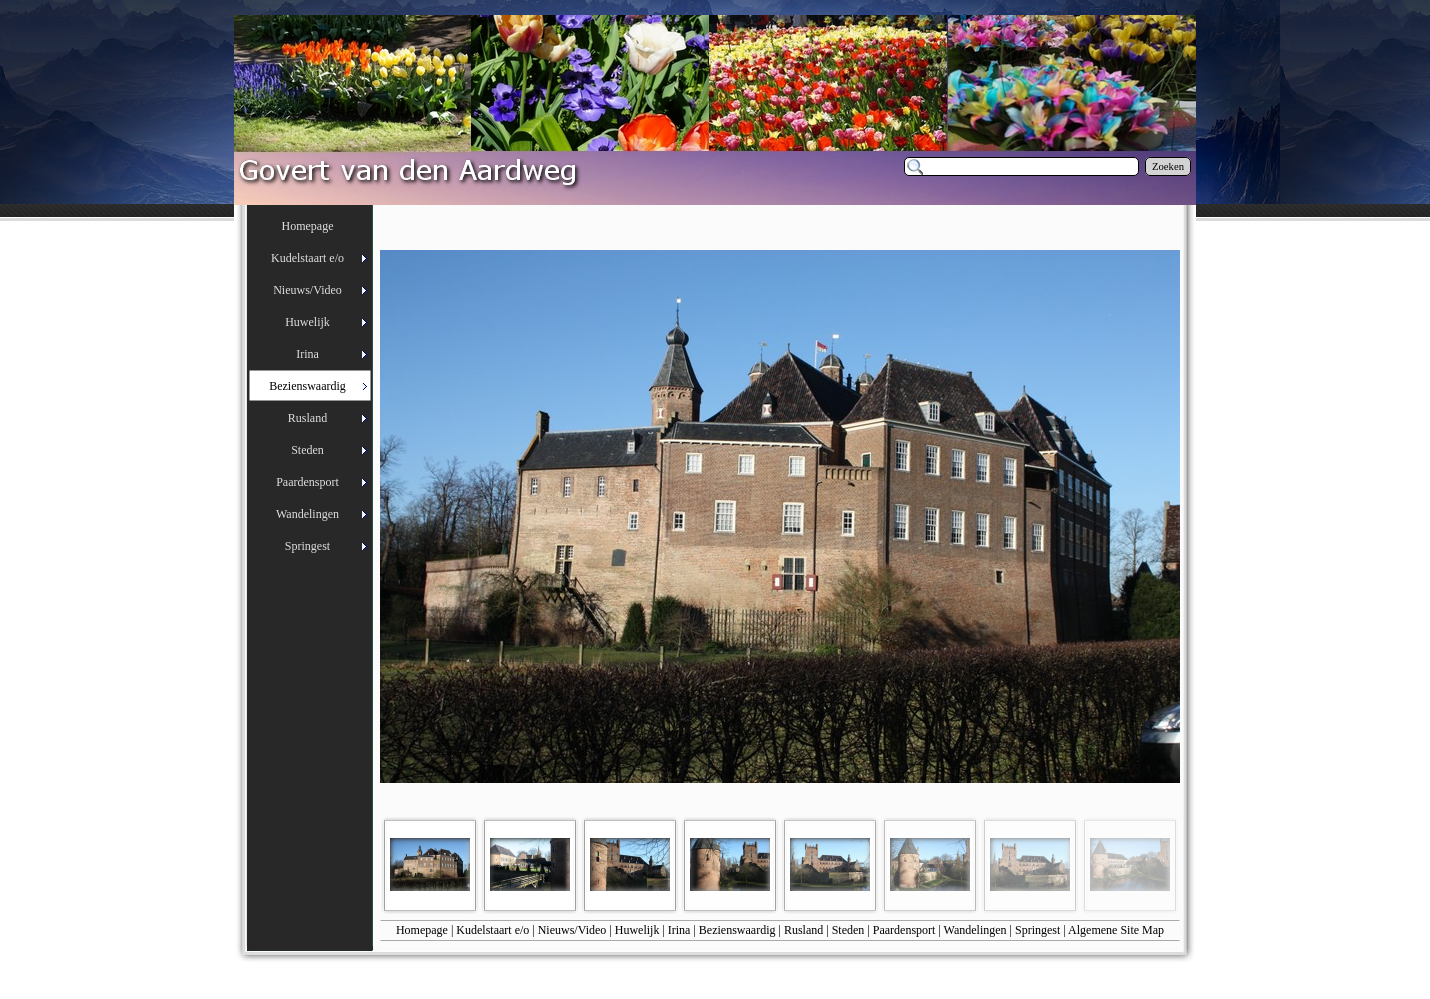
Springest (1037, 930)
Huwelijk (637, 930)
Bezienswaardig (737, 930)
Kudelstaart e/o (492, 930)
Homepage (422, 930)
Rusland (803, 930)
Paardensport (904, 930)
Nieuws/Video (572, 930)
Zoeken (1168, 166)
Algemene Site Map (1116, 930)
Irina (679, 930)
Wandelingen (975, 930)
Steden (848, 930)
